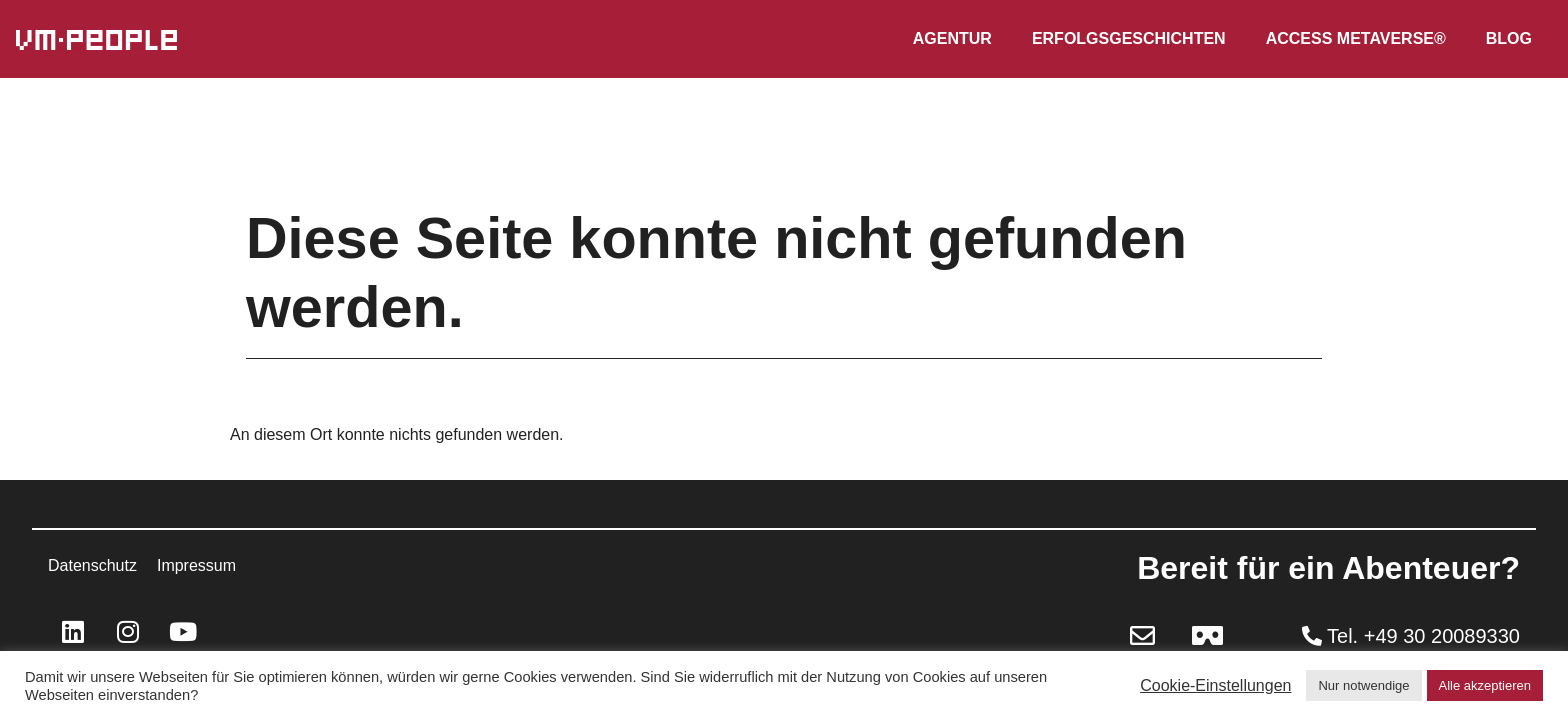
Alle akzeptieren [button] (1485, 685)
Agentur (952, 38)
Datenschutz (92, 565)
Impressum (196, 565)
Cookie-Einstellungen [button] (1215, 685)
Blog (1509, 38)
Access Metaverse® (1356, 38)
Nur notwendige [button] (1363, 685)
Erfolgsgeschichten (1129, 38)
